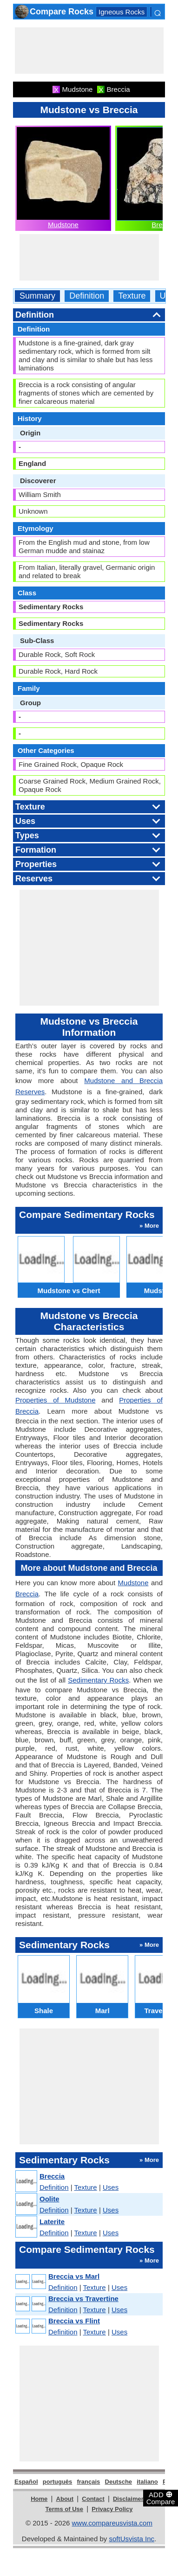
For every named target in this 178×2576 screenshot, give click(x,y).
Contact (93, 2498)
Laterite (52, 2221)
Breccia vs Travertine (83, 2298)
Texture (131, 296)
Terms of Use (64, 2509)
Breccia (27, 1594)
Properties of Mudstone (55, 1400)
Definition (86, 296)
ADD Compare (160, 2498)
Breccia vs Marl (73, 2276)
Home (39, 2498)
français (88, 2481)
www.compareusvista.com (112, 2523)
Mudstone (63, 225)
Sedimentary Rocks (98, 1680)
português (58, 2481)
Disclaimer (128, 2498)
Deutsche (118, 2481)
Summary (37, 296)
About (65, 2498)
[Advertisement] (89, 50)
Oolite (49, 2199)
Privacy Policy (112, 2509)
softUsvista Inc (131, 2539)
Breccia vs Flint (74, 2321)
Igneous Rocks (122, 12)
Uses (111, 2187)
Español (26, 2481)
